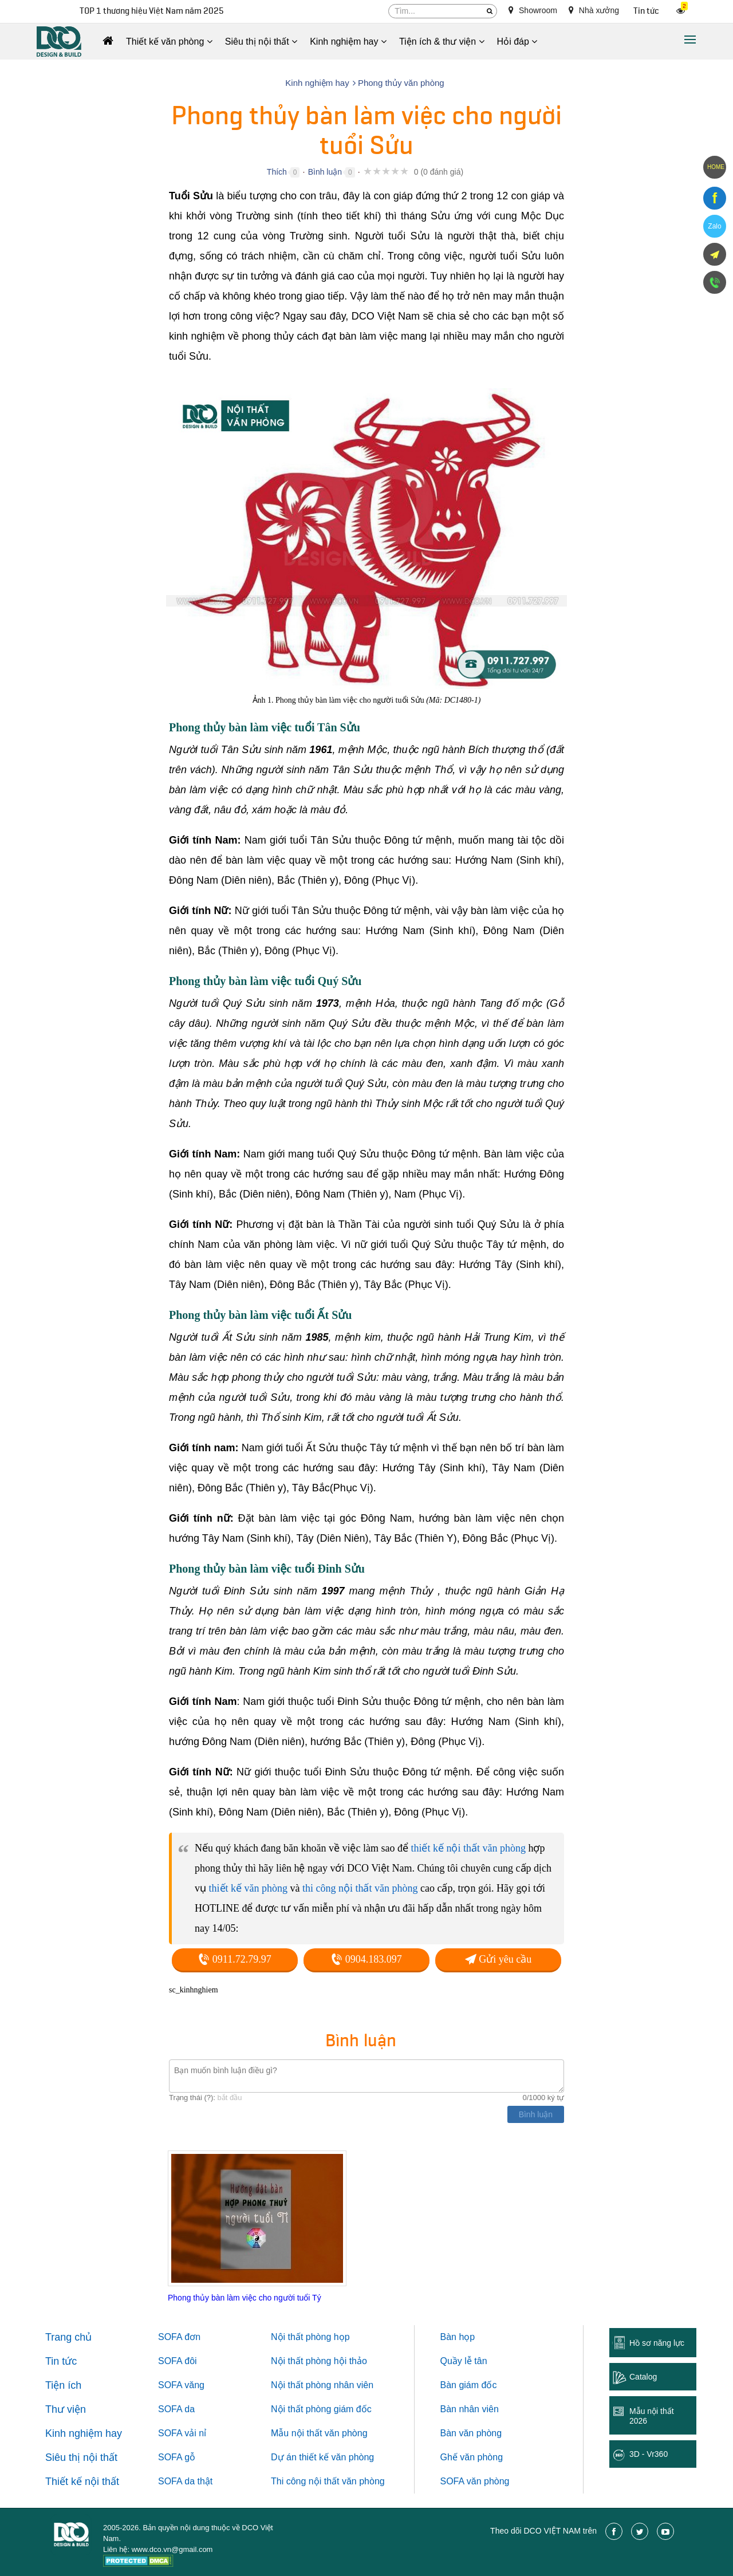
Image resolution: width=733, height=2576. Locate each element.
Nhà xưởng (594, 10)
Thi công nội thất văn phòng (328, 2481)
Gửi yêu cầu (498, 1959)
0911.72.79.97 (234, 1959)
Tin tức (646, 11)
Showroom (533, 10)
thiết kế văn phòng (248, 1888)
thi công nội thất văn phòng (359, 1888)
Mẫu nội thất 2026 (651, 2415)
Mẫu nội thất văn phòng (319, 2433)
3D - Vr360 (648, 2454)
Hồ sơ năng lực (656, 2342)
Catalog (643, 2376)
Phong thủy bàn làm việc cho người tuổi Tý (244, 2297)
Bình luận (325, 171)
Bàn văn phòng (471, 2433)
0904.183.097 (366, 1959)
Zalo (714, 226)
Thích (277, 171)
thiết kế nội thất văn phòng (468, 1848)
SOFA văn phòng (475, 2481)
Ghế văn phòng (471, 2457)
